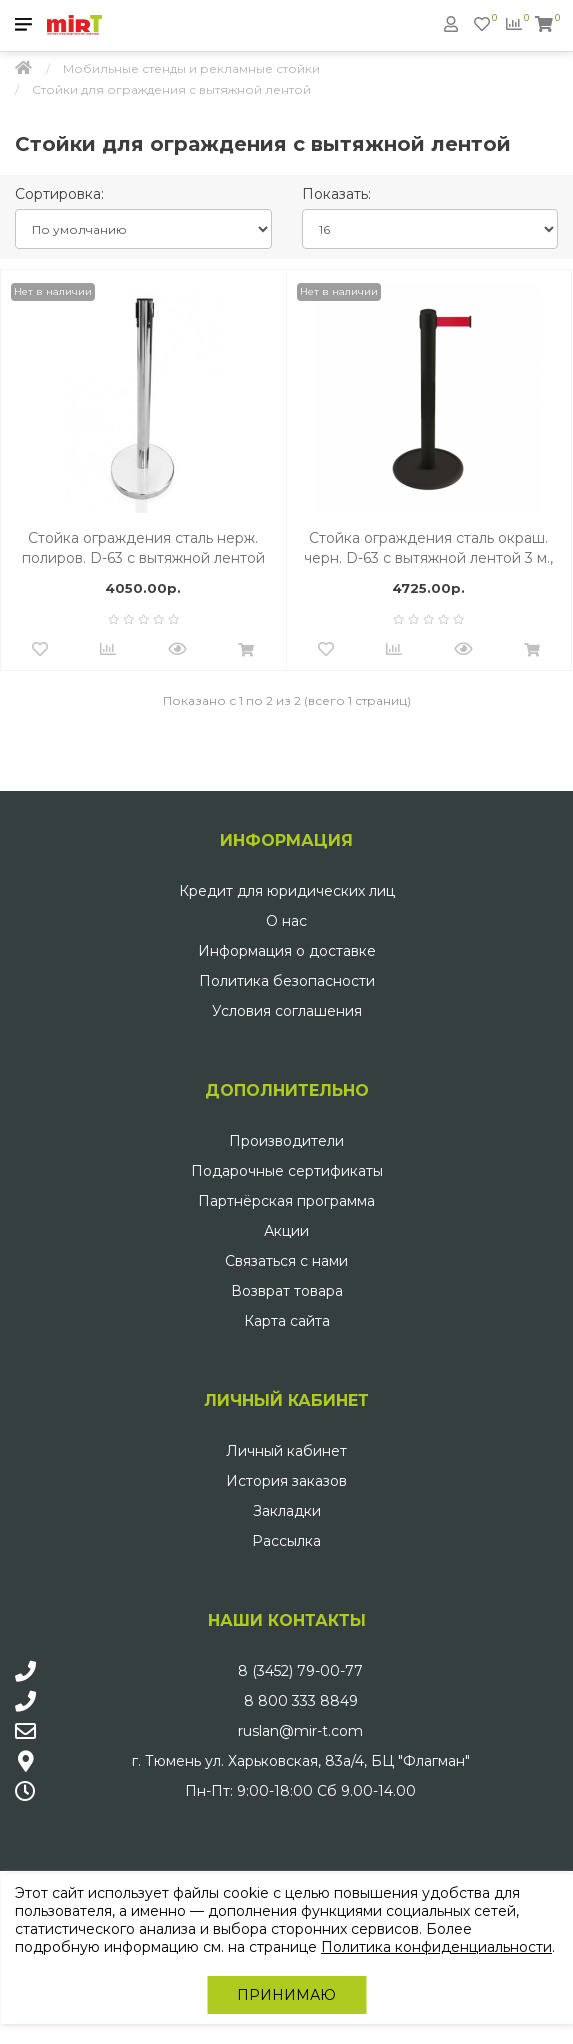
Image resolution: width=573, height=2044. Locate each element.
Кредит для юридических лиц (287, 891)
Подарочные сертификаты (287, 1171)
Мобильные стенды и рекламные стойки (191, 68)
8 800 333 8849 (301, 1701)
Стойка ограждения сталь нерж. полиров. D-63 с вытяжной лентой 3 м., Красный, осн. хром (143, 548)
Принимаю (286, 1995)
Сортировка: (59, 194)
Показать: (336, 194)
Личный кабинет (286, 1451)
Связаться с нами (286, 1261)
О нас (286, 921)
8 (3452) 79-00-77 (300, 1671)
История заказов (286, 1481)
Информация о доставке (287, 951)
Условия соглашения (287, 1011)
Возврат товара (287, 1291)
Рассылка (286, 1541)
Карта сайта (287, 1321)
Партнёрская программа (286, 1201)
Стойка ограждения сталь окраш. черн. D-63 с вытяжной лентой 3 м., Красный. (428, 548)
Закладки (287, 1511)
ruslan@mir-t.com (300, 1731)
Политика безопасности (287, 981)
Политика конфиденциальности (436, 1947)
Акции (286, 1231)
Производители (286, 1141)
